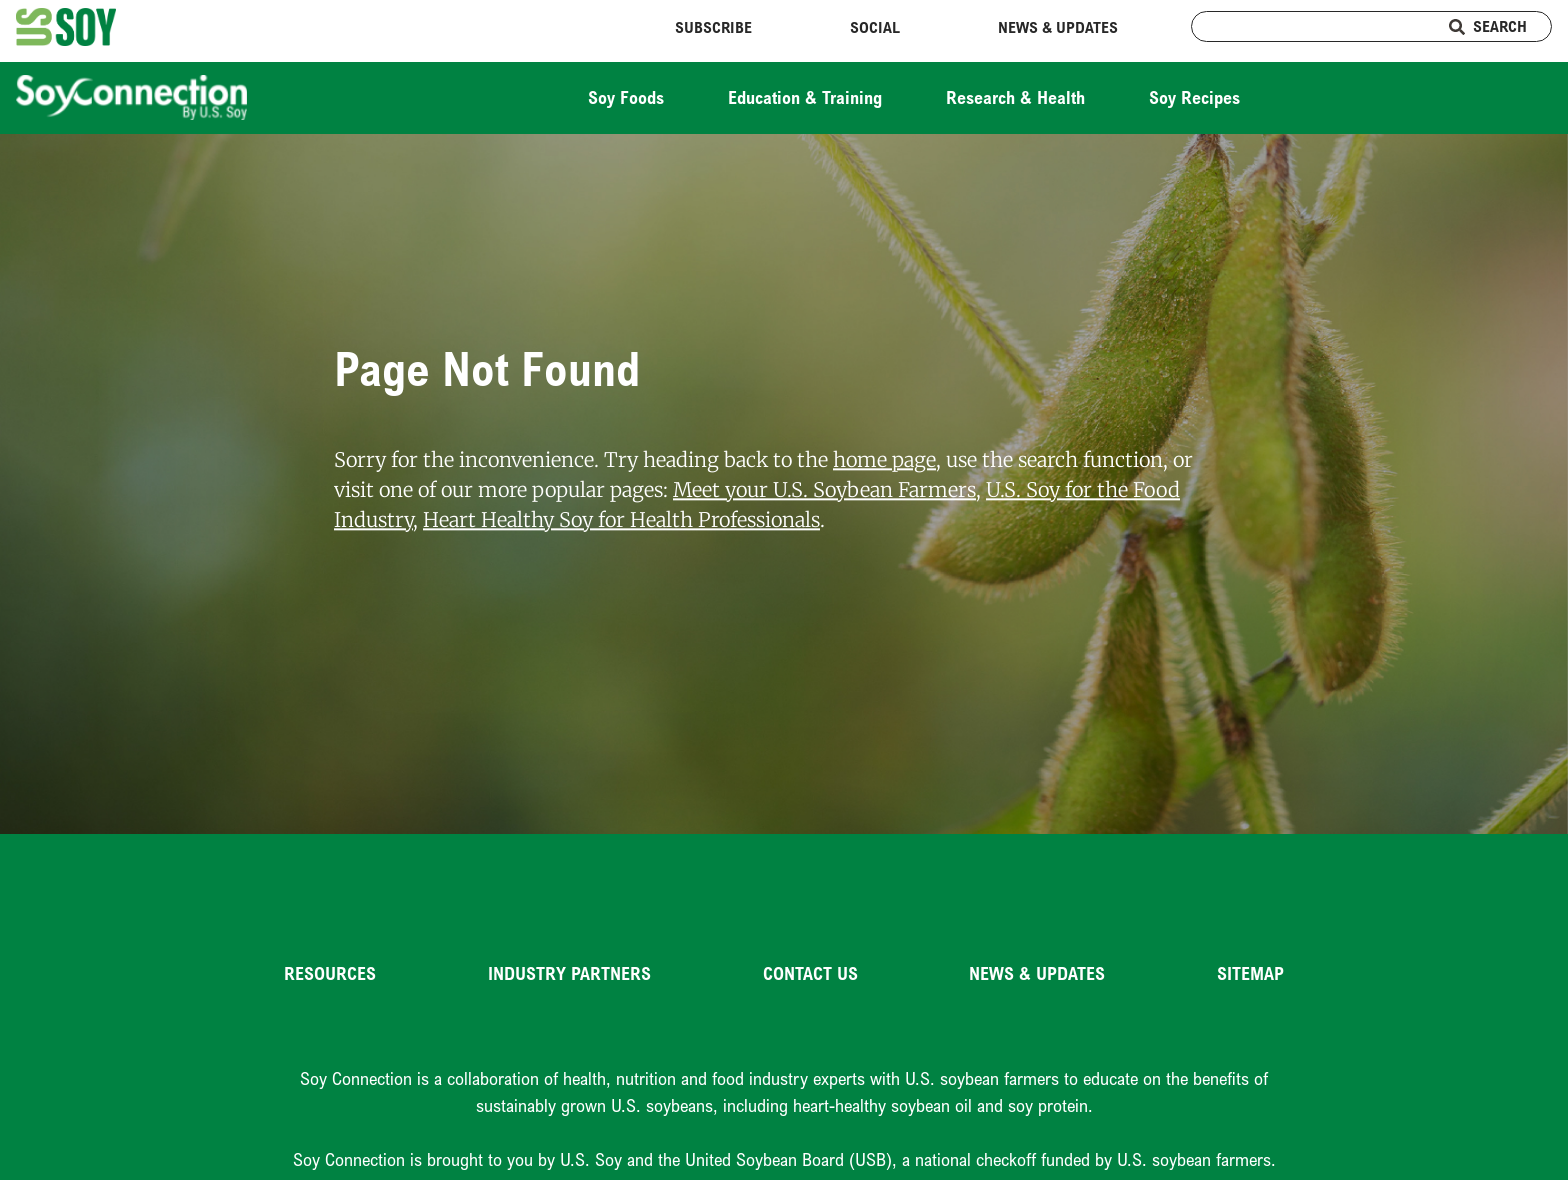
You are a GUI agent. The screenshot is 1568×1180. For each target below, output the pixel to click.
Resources (330, 973)
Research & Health (1015, 97)
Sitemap (1250, 973)
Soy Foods (626, 97)
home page (884, 459)
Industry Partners (569, 973)
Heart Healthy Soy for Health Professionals (621, 519)
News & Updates (1058, 27)
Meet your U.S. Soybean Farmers (824, 489)
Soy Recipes (1194, 97)
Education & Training (805, 97)
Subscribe (713, 27)
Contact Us (810, 973)
